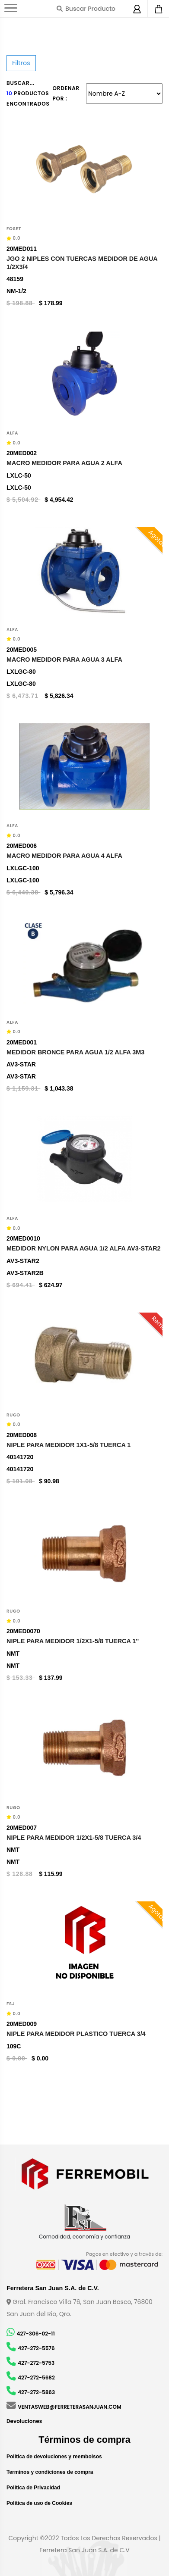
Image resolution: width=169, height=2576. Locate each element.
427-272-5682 (36, 2377)
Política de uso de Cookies (39, 2503)
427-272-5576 (36, 2348)
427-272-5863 (36, 2392)
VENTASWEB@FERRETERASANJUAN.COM (69, 2406)
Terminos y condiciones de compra (49, 2472)
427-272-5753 (36, 2363)
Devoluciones (24, 2421)
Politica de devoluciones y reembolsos (54, 2457)
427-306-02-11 (35, 2333)
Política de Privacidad (33, 2488)
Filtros (21, 63)
